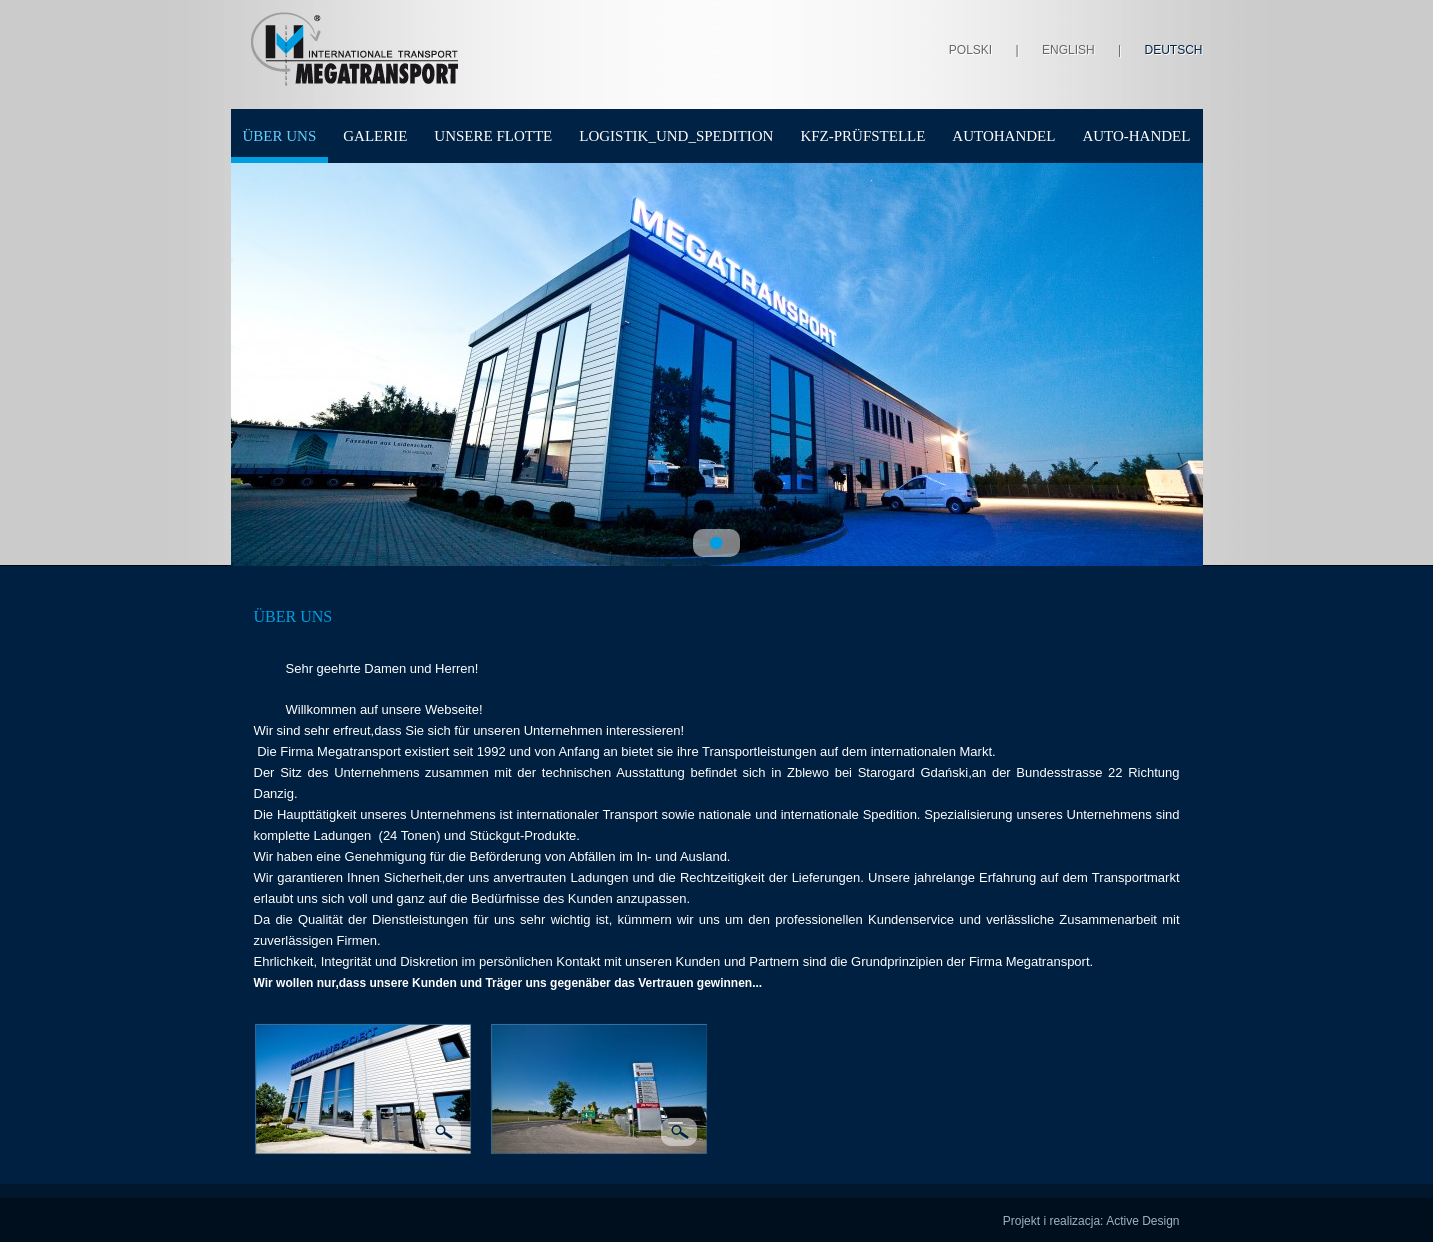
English (1068, 50)
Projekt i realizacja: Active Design (1091, 1221)
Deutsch (1173, 50)
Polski (970, 50)
